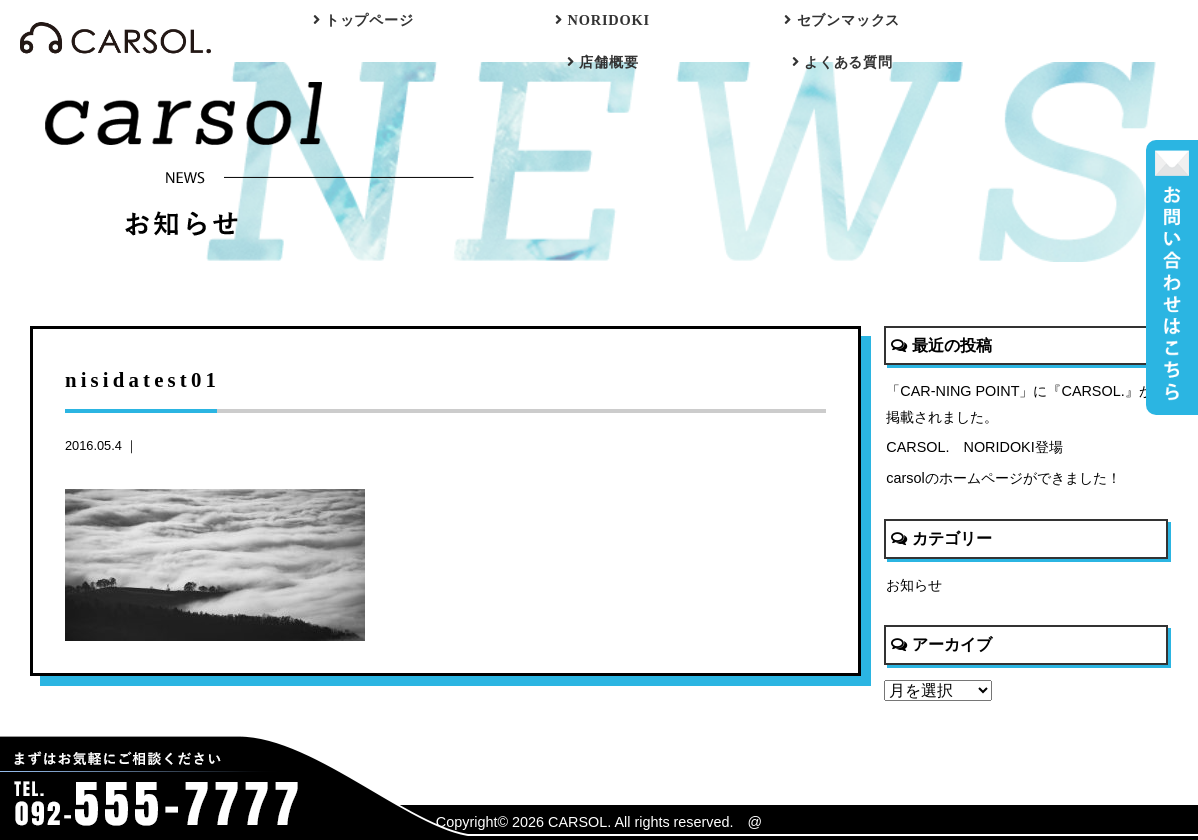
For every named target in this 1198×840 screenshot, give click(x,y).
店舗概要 (602, 62)
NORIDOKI (602, 20)
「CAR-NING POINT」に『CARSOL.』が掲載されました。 (1019, 404)
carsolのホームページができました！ (1003, 478)
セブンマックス (842, 20)
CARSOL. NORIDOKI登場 (974, 447)
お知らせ (914, 585)
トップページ (363, 20)
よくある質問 (842, 62)
